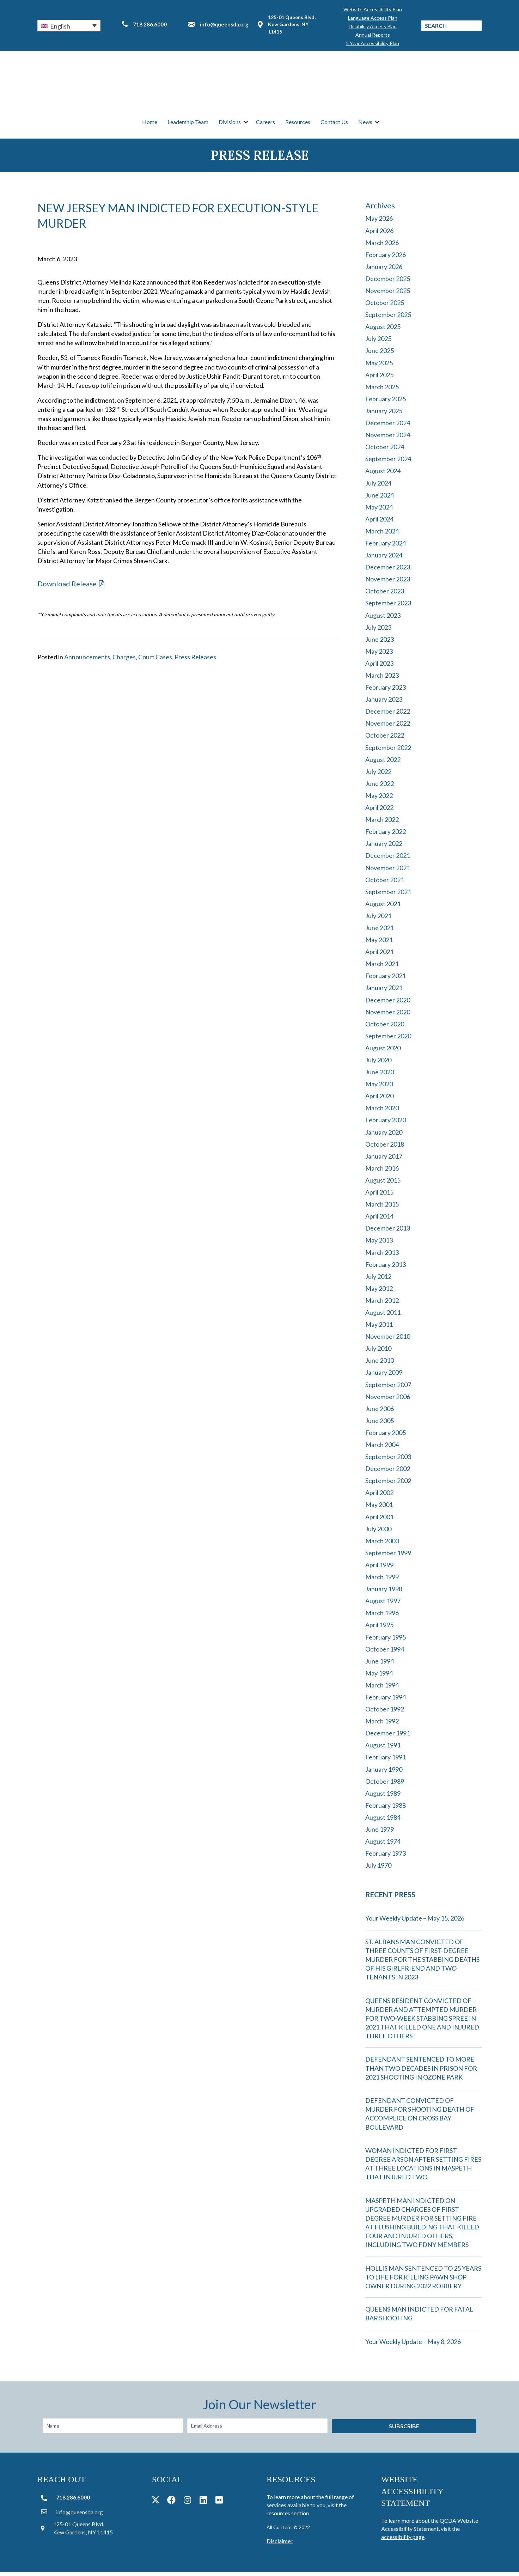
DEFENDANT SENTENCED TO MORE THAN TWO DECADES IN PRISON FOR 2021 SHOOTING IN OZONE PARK (421, 2071)
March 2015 (382, 1208)
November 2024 (387, 438)
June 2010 (379, 1364)
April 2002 (379, 1496)
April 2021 (379, 955)
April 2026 (379, 234)
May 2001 (379, 1508)
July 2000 (378, 1532)
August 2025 (383, 330)
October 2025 (384, 306)
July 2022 (378, 775)
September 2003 (388, 1460)
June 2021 (379, 931)
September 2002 (388, 1484)
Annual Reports (372, 35)
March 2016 (382, 1172)
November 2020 (387, 1015)
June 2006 (379, 1412)
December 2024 (387, 427)
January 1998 (383, 1593)
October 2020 (384, 1027)
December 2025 (387, 282)
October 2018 (384, 1148)
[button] (68, 25)
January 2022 (383, 847)
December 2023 (387, 571)
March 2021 (382, 967)
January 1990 (383, 1773)
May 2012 (379, 1292)
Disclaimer (280, 2544)
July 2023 (378, 631)
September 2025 (388, 318)
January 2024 (383, 559)
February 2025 (385, 403)
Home (149, 124)
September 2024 (388, 462)
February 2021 (385, 979)
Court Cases (155, 661)
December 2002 (387, 1472)
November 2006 (387, 1400)
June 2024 (379, 498)
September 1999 (388, 1557)
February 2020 (385, 1124)
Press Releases (195, 661)
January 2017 (383, 1160)
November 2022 (387, 727)
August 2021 (383, 907)
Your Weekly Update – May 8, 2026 (413, 2345)
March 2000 (382, 1545)
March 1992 (382, 1725)
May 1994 (379, 1677)
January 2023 (383, 703)
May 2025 (379, 366)
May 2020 (379, 1088)
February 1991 (385, 1761)
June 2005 (379, 1424)
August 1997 (383, 1605)
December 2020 (387, 1003)
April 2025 (379, 378)
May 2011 (379, 1328)
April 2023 (379, 667)
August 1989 (383, 1797)
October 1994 (384, 1652)
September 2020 (388, 1040)
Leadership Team (187, 124)
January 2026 (383, 270)
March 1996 (382, 1616)
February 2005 (385, 1436)
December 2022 (387, 715)
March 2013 (382, 1256)
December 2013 (387, 1232)
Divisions (230, 124)
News (365, 124)
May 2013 (379, 1244)
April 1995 (379, 1628)
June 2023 (379, 643)
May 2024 (379, 510)
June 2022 (379, 787)
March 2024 (382, 535)
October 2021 (384, 883)
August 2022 (383, 763)
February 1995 (385, 1640)
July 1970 (378, 1869)
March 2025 (382, 391)
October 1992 (384, 1713)
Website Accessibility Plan (372, 9)
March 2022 (382, 823)
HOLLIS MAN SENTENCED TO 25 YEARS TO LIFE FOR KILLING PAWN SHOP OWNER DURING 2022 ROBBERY (423, 2280)
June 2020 (379, 1076)
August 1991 (383, 1749)
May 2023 (379, 655)
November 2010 (387, 1340)
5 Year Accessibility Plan (372, 43)
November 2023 (387, 583)
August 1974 (383, 1845)
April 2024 (379, 523)
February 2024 (385, 547)
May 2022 (379, 799)
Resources (297, 124)
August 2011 (383, 1316)
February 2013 (385, 1268)
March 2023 (382, 679)
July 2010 (378, 1352)
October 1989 (384, 1785)
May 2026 (379, 222)
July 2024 (378, 486)
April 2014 (379, 1220)
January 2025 (383, 415)
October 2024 (384, 450)
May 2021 (379, 943)
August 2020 (383, 1052)
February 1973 (385, 1857)
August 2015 (383, 1184)
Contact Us (334, 124)
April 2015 (379, 1196)
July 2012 (378, 1280)
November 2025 (387, 294)
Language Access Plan (372, 18)
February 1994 (385, 1701)
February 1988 (385, 1809)
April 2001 (379, 1520)
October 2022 (384, 739)
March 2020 (382, 1112)
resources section (288, 2517)
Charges (124, 661)
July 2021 (378, 919)
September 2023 (388, 607)
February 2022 (385, 835)
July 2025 (378, 342)
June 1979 (379, 1833)
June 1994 (379, 1664)
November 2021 (387, 871)
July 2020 (378, 1064)
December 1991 (387, 1737)
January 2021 (383, 991)
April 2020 (379, 1100)
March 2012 (382, 1304)
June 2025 (379, 354)
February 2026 (385, 258)
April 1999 (379, 1569)
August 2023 (383, 619)
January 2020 (383, 1136)
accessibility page (403, 2540)
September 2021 (388, 895)
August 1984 (383, 1821)
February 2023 (385, 691)
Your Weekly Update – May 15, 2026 (414, 1922)
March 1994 (382, 1689)
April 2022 (379, 811)
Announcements (87, 661)
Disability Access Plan (373, 26)
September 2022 (388, 751)
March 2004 (382, 1448)
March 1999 (382, 1581)
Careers (265, 124)
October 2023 (384, 595)
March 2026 (382, 246)
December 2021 (387, 859)
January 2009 (383, 1376)
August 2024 (383, 474)
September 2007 (388, 1388)
